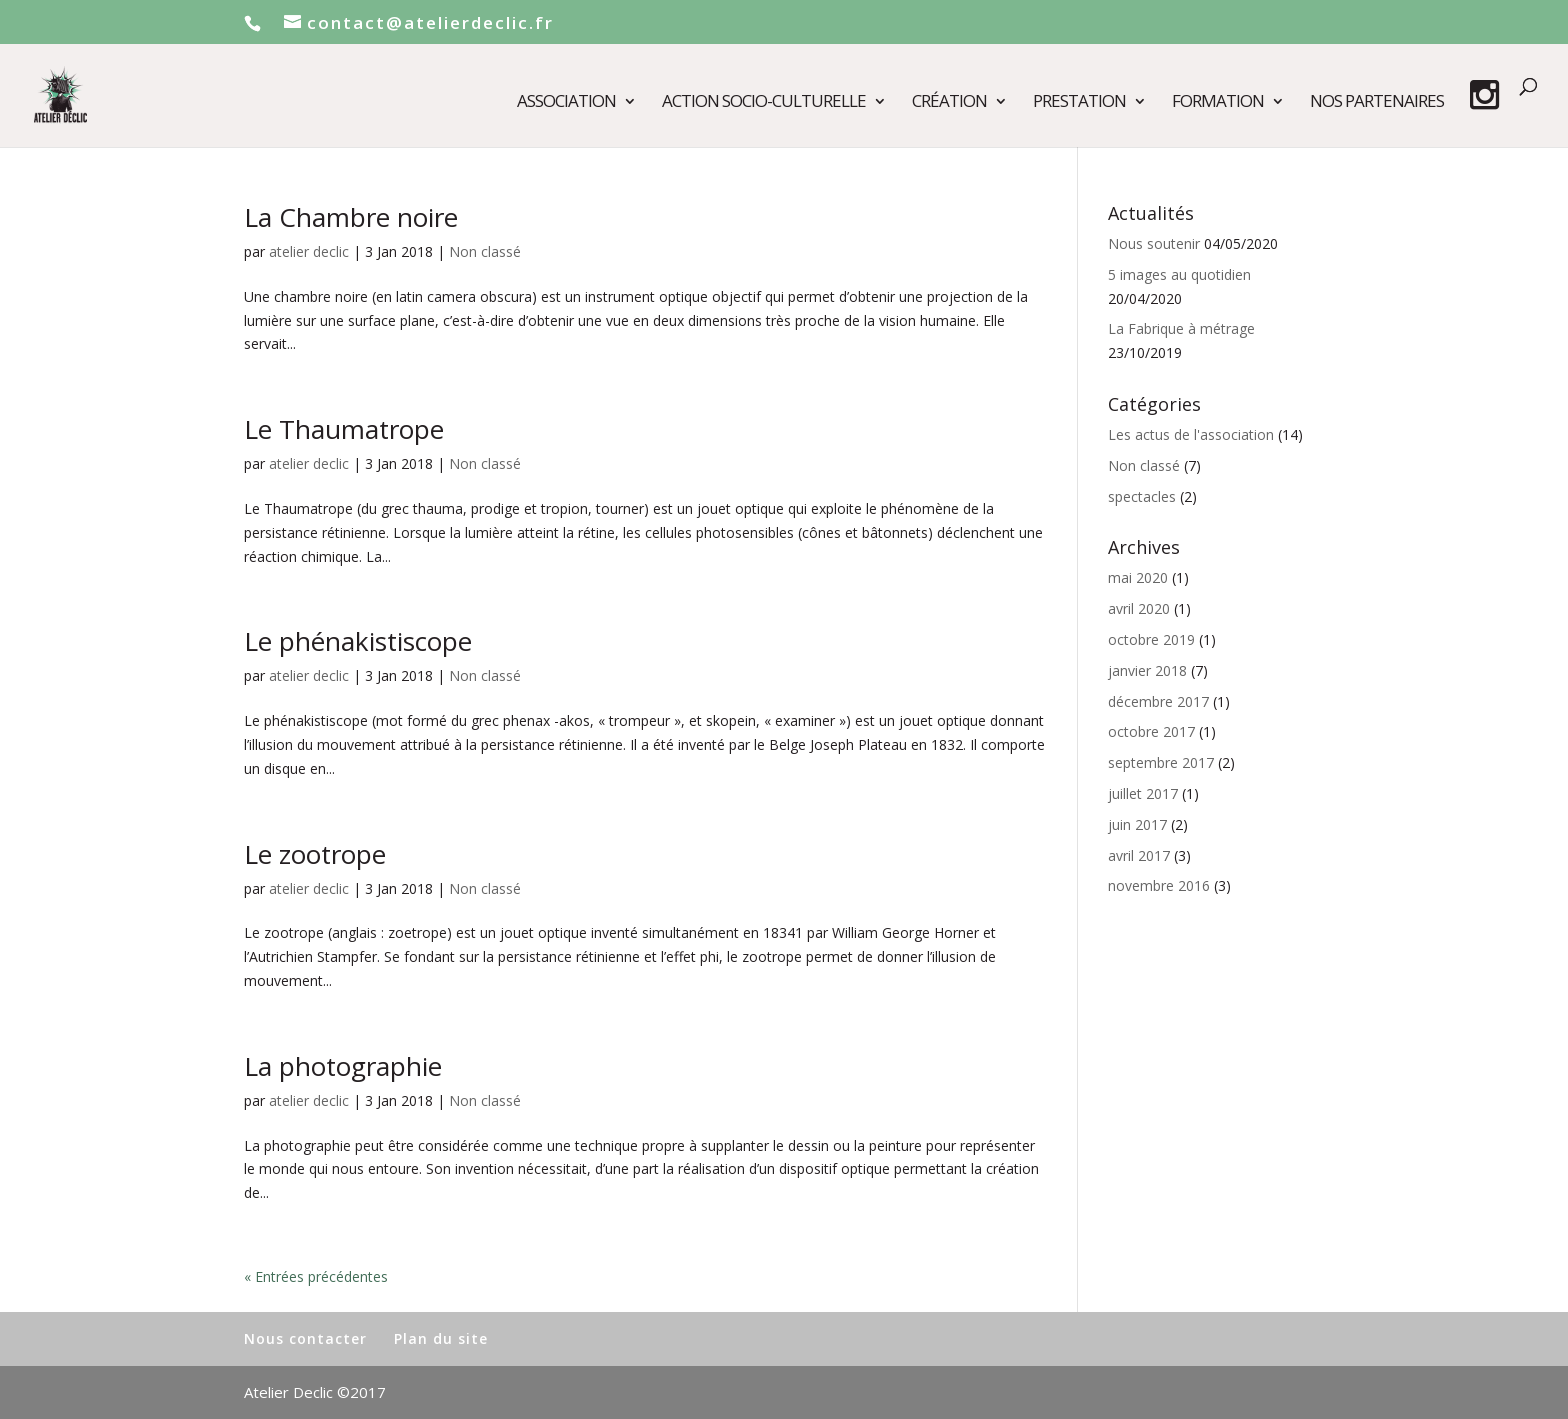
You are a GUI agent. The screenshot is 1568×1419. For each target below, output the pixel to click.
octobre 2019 (1151, 639)
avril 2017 (1139, 855)
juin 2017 (1137, 824)
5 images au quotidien (1179, 274)
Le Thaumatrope (344, 429)
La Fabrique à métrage (1181, 328)
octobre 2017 (1151, 731)
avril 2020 (1139, 608)
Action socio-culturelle (764, 103)
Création (949, 103)
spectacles (1142, 496)
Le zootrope (315, 854)
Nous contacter (305, 1338)
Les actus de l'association (1191, 434)
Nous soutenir (1154, 243)
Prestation (1079, 103)
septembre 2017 (1161, 762)
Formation (1218, 103)
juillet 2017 (1143, 793)
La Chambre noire (351, 217)
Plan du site (441, 1338)
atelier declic (309, 251)
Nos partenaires (1377, 103)
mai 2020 (1138, 577)
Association (566, 103)
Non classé (485, 251)
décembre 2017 (1158, 701)
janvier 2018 (1147, 670)
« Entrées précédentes (316, 1276)
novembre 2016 (1159, 885)
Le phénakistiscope (358, 641)
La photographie (343, 1066)
